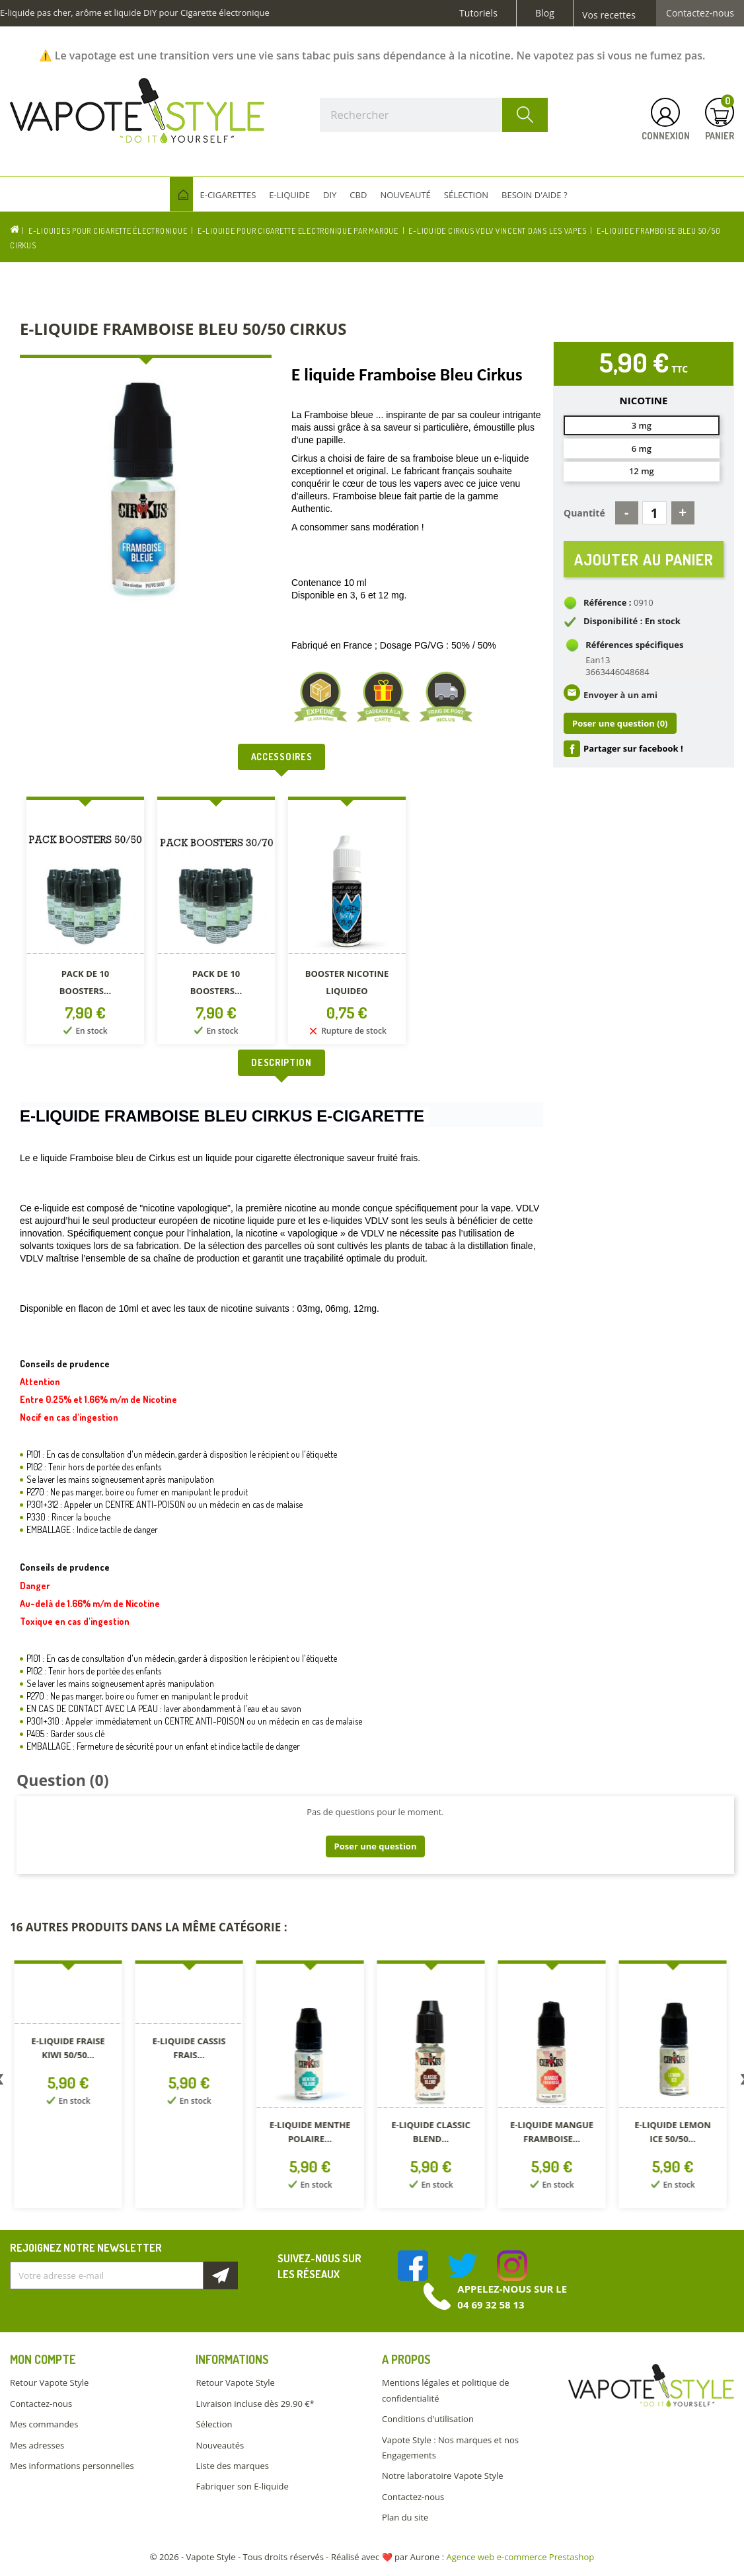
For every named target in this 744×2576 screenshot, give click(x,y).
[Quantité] (654, 512)
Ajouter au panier (644, 559)
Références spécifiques (634, 645)
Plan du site (405, 2517)
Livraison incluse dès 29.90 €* (255, 2404)
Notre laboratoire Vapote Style (442, 2476)
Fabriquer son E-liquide (242, 2486)
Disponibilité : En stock (632, 621)
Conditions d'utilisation (428, 2419)
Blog (544, 13)
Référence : (607, 603)
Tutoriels (478, 13)
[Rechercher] (434, 115)
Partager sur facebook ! (633, 749)
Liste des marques (232, 2466)
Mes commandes (44, 2424)
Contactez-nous (700, 13)
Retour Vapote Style (49, 2382)
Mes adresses (37, 2445)
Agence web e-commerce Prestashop (521, 2557)
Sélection (214, 2424)
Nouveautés (220, 2445)
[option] (85, 923)
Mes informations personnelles (72, 2466)
